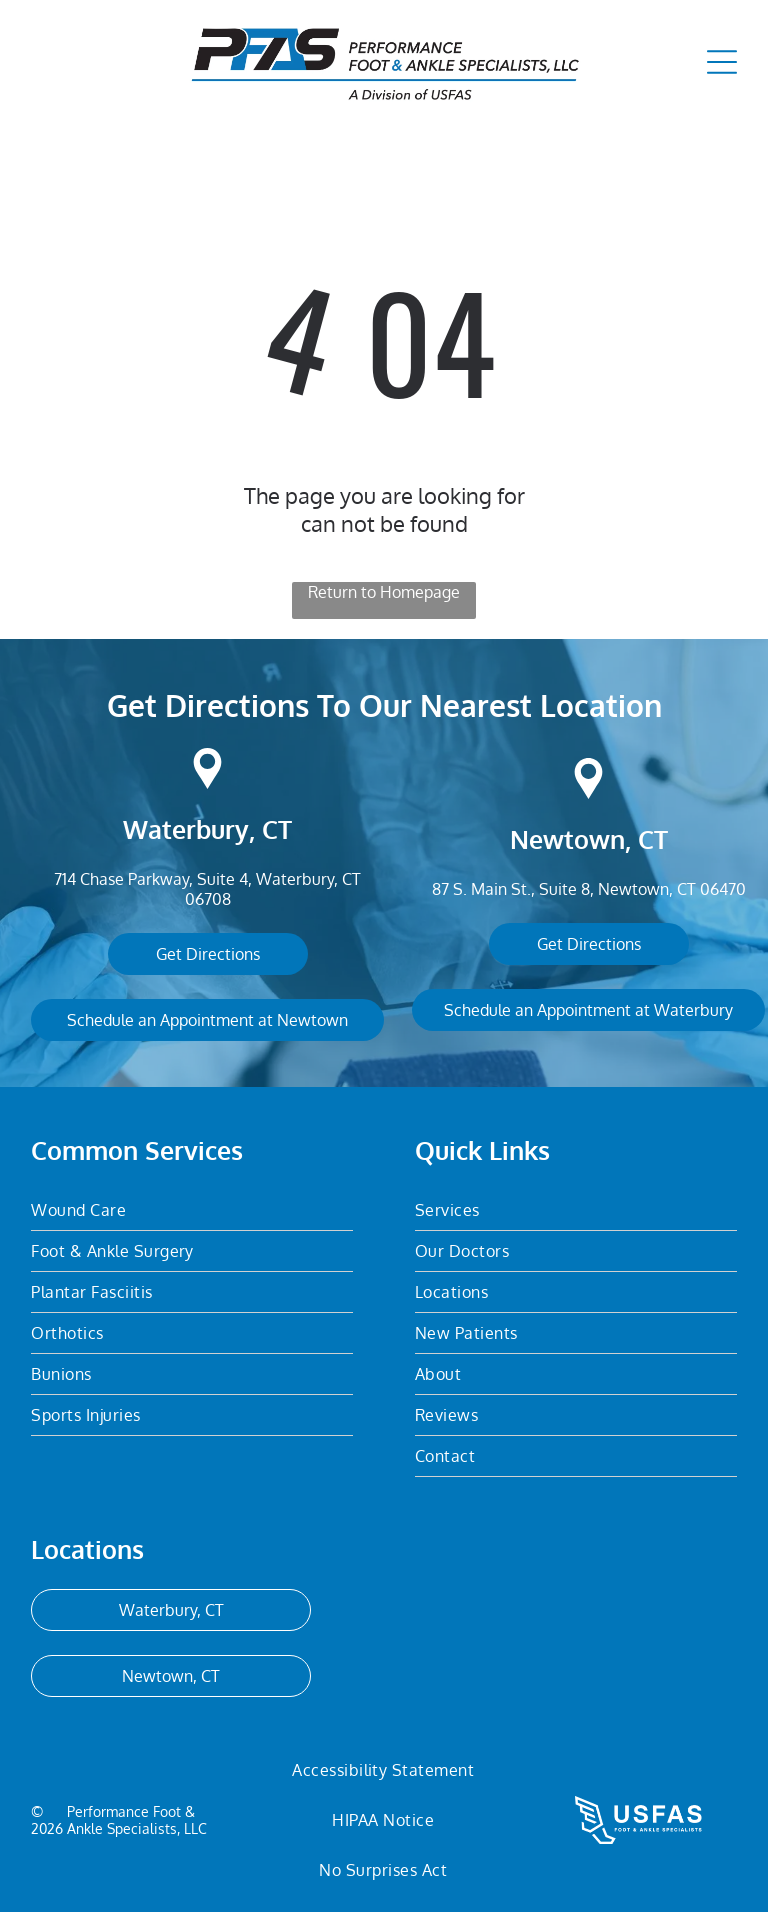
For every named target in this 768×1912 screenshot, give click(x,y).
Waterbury (186, 829)
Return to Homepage (384, 592)
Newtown (567, 839)
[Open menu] (722, 62)
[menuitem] (192, 1210)
